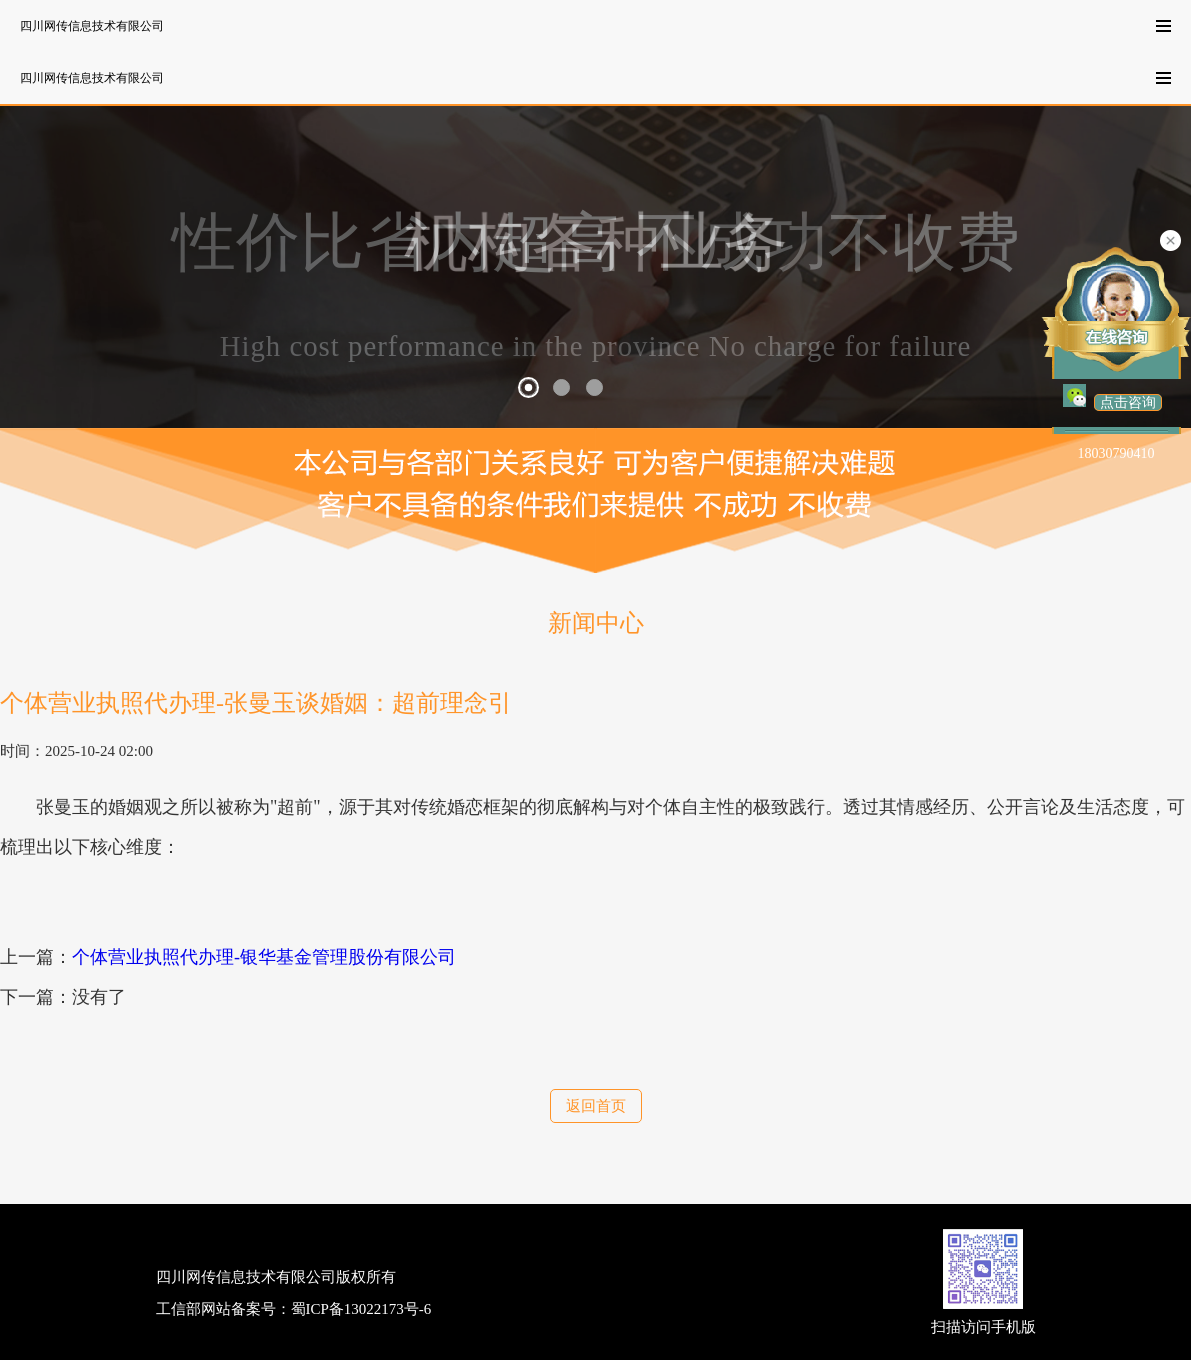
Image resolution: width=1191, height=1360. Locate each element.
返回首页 (596, 1106)
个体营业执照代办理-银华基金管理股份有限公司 (264, 957)
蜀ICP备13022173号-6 (361, 1309)
